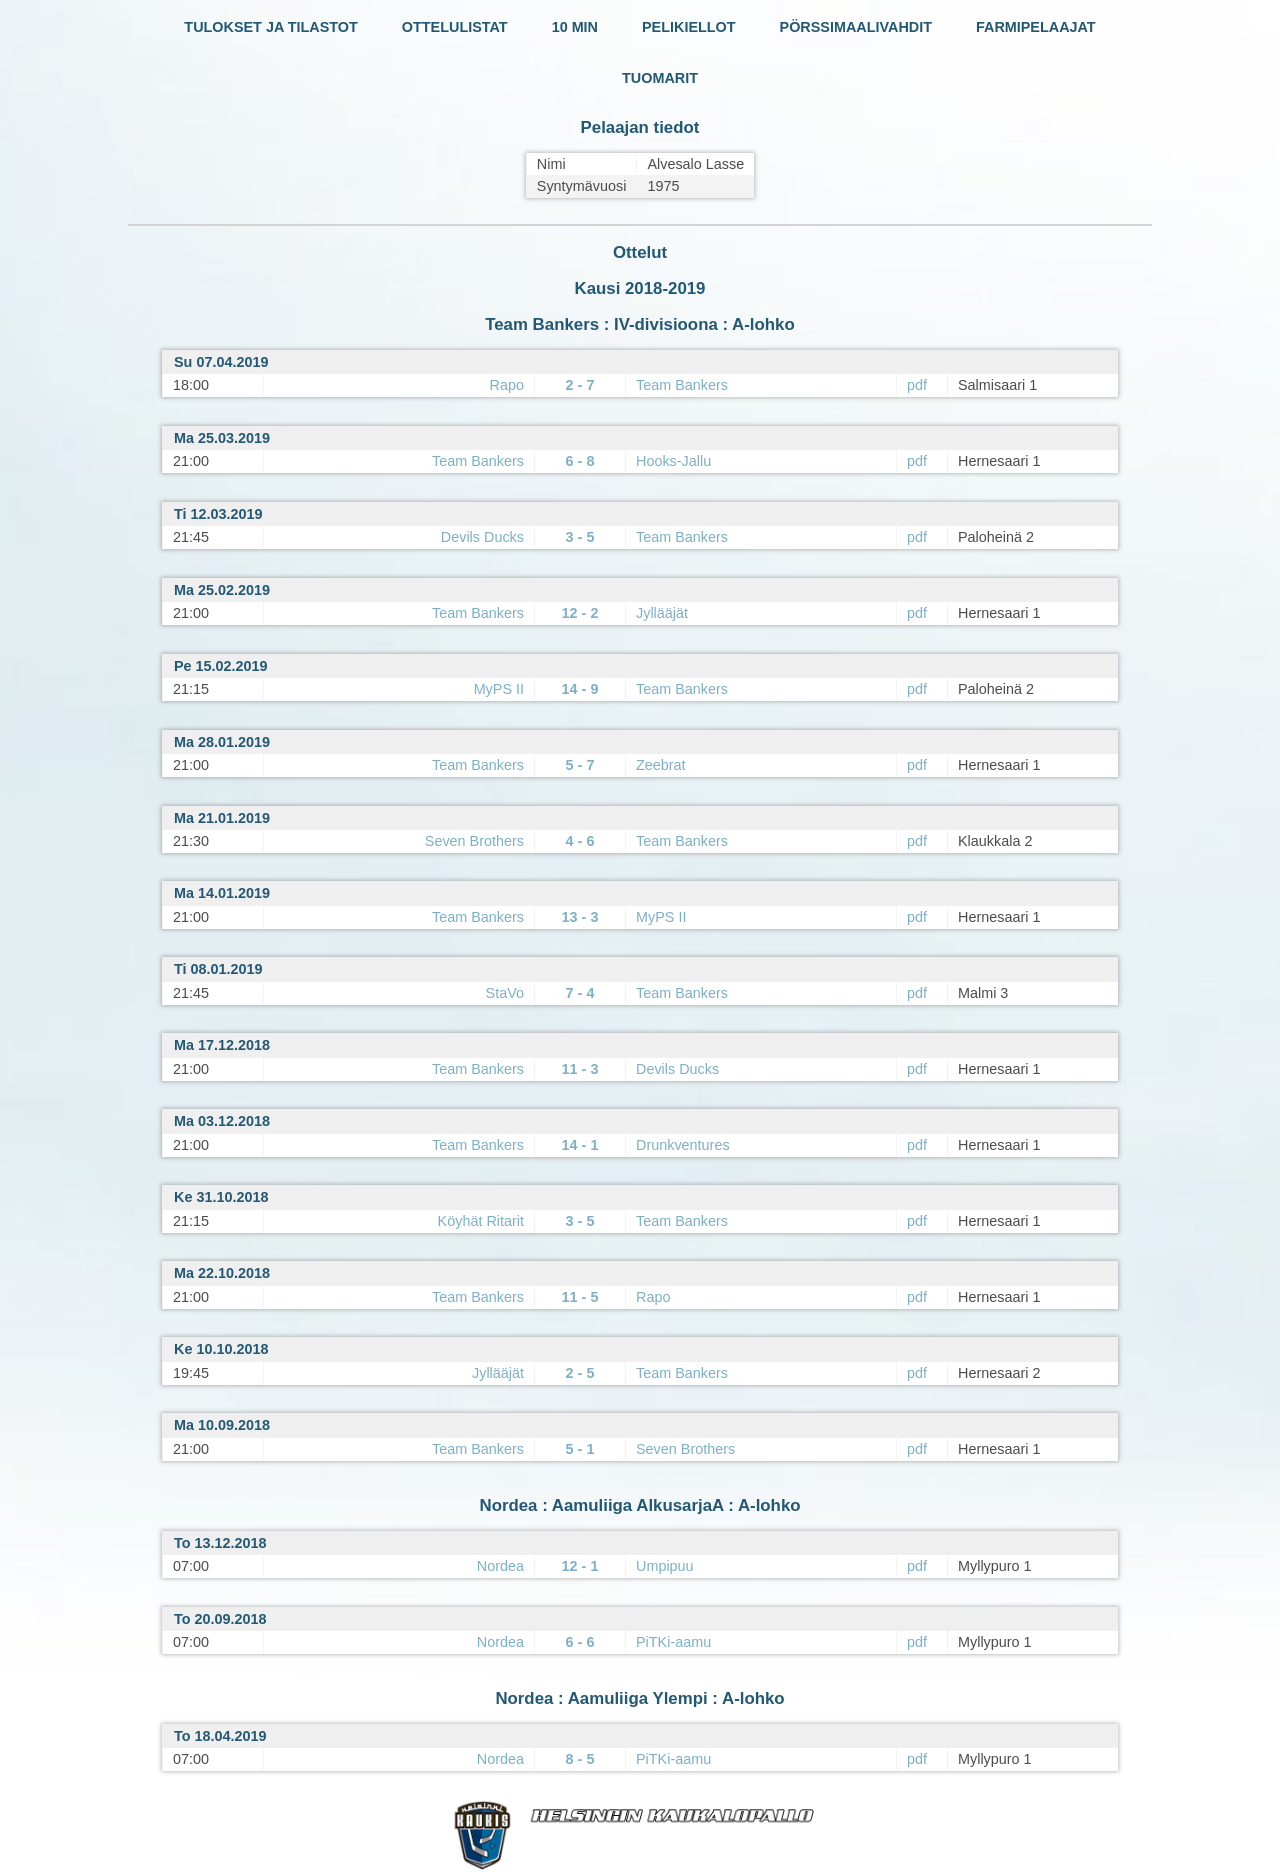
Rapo (507, 385)
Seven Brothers (474, 841)
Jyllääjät (662, 613)
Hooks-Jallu (673, 461)
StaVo (505, 993)
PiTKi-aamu (673, 1642)
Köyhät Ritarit (481, 1221)
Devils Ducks (482, 537)
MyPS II (499, 689)
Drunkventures (683, 1145)
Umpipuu (665, 1566)
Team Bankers (682, 385)
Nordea (500, 1566)
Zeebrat (661, 765)
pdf (917, 385)
